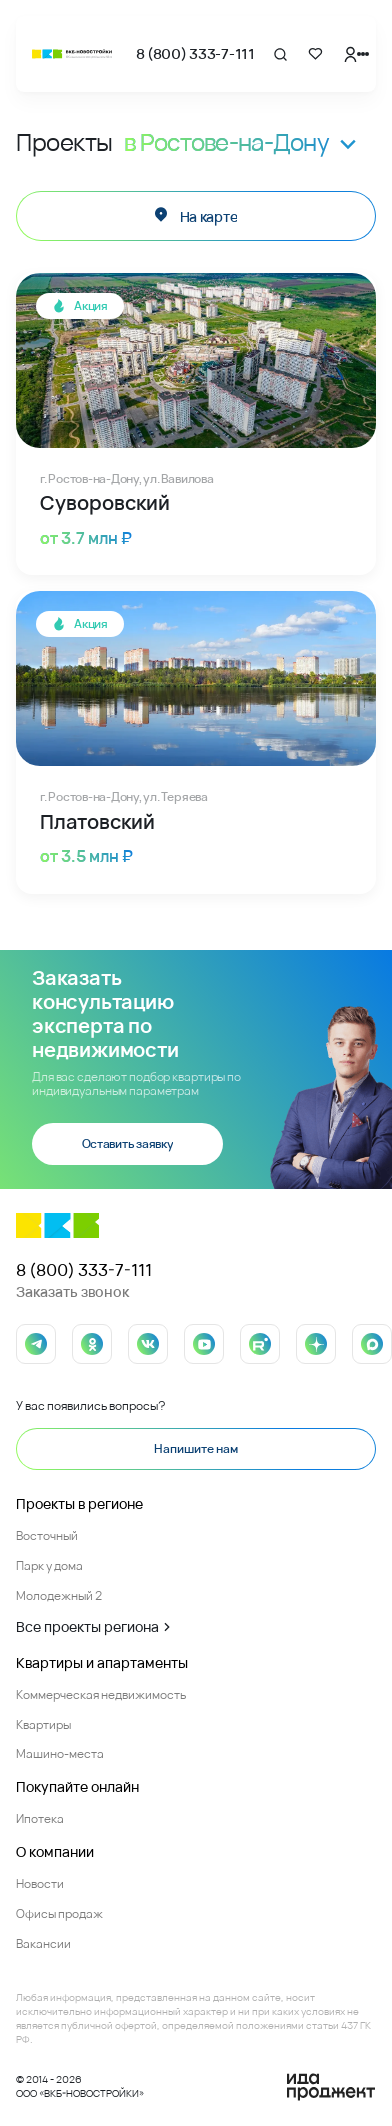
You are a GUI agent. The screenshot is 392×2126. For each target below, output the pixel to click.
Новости (40, 1883)
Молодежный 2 (59, 1595)
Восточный (47, 1535)
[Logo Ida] (331, 2087)
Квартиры (43, 1724)
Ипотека (40, 1818)
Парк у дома (49, 1565)
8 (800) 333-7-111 (195, 53)
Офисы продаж (59, 1913)
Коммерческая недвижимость (101, 1694)
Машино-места (60, 1753)
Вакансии (43, 1943)
